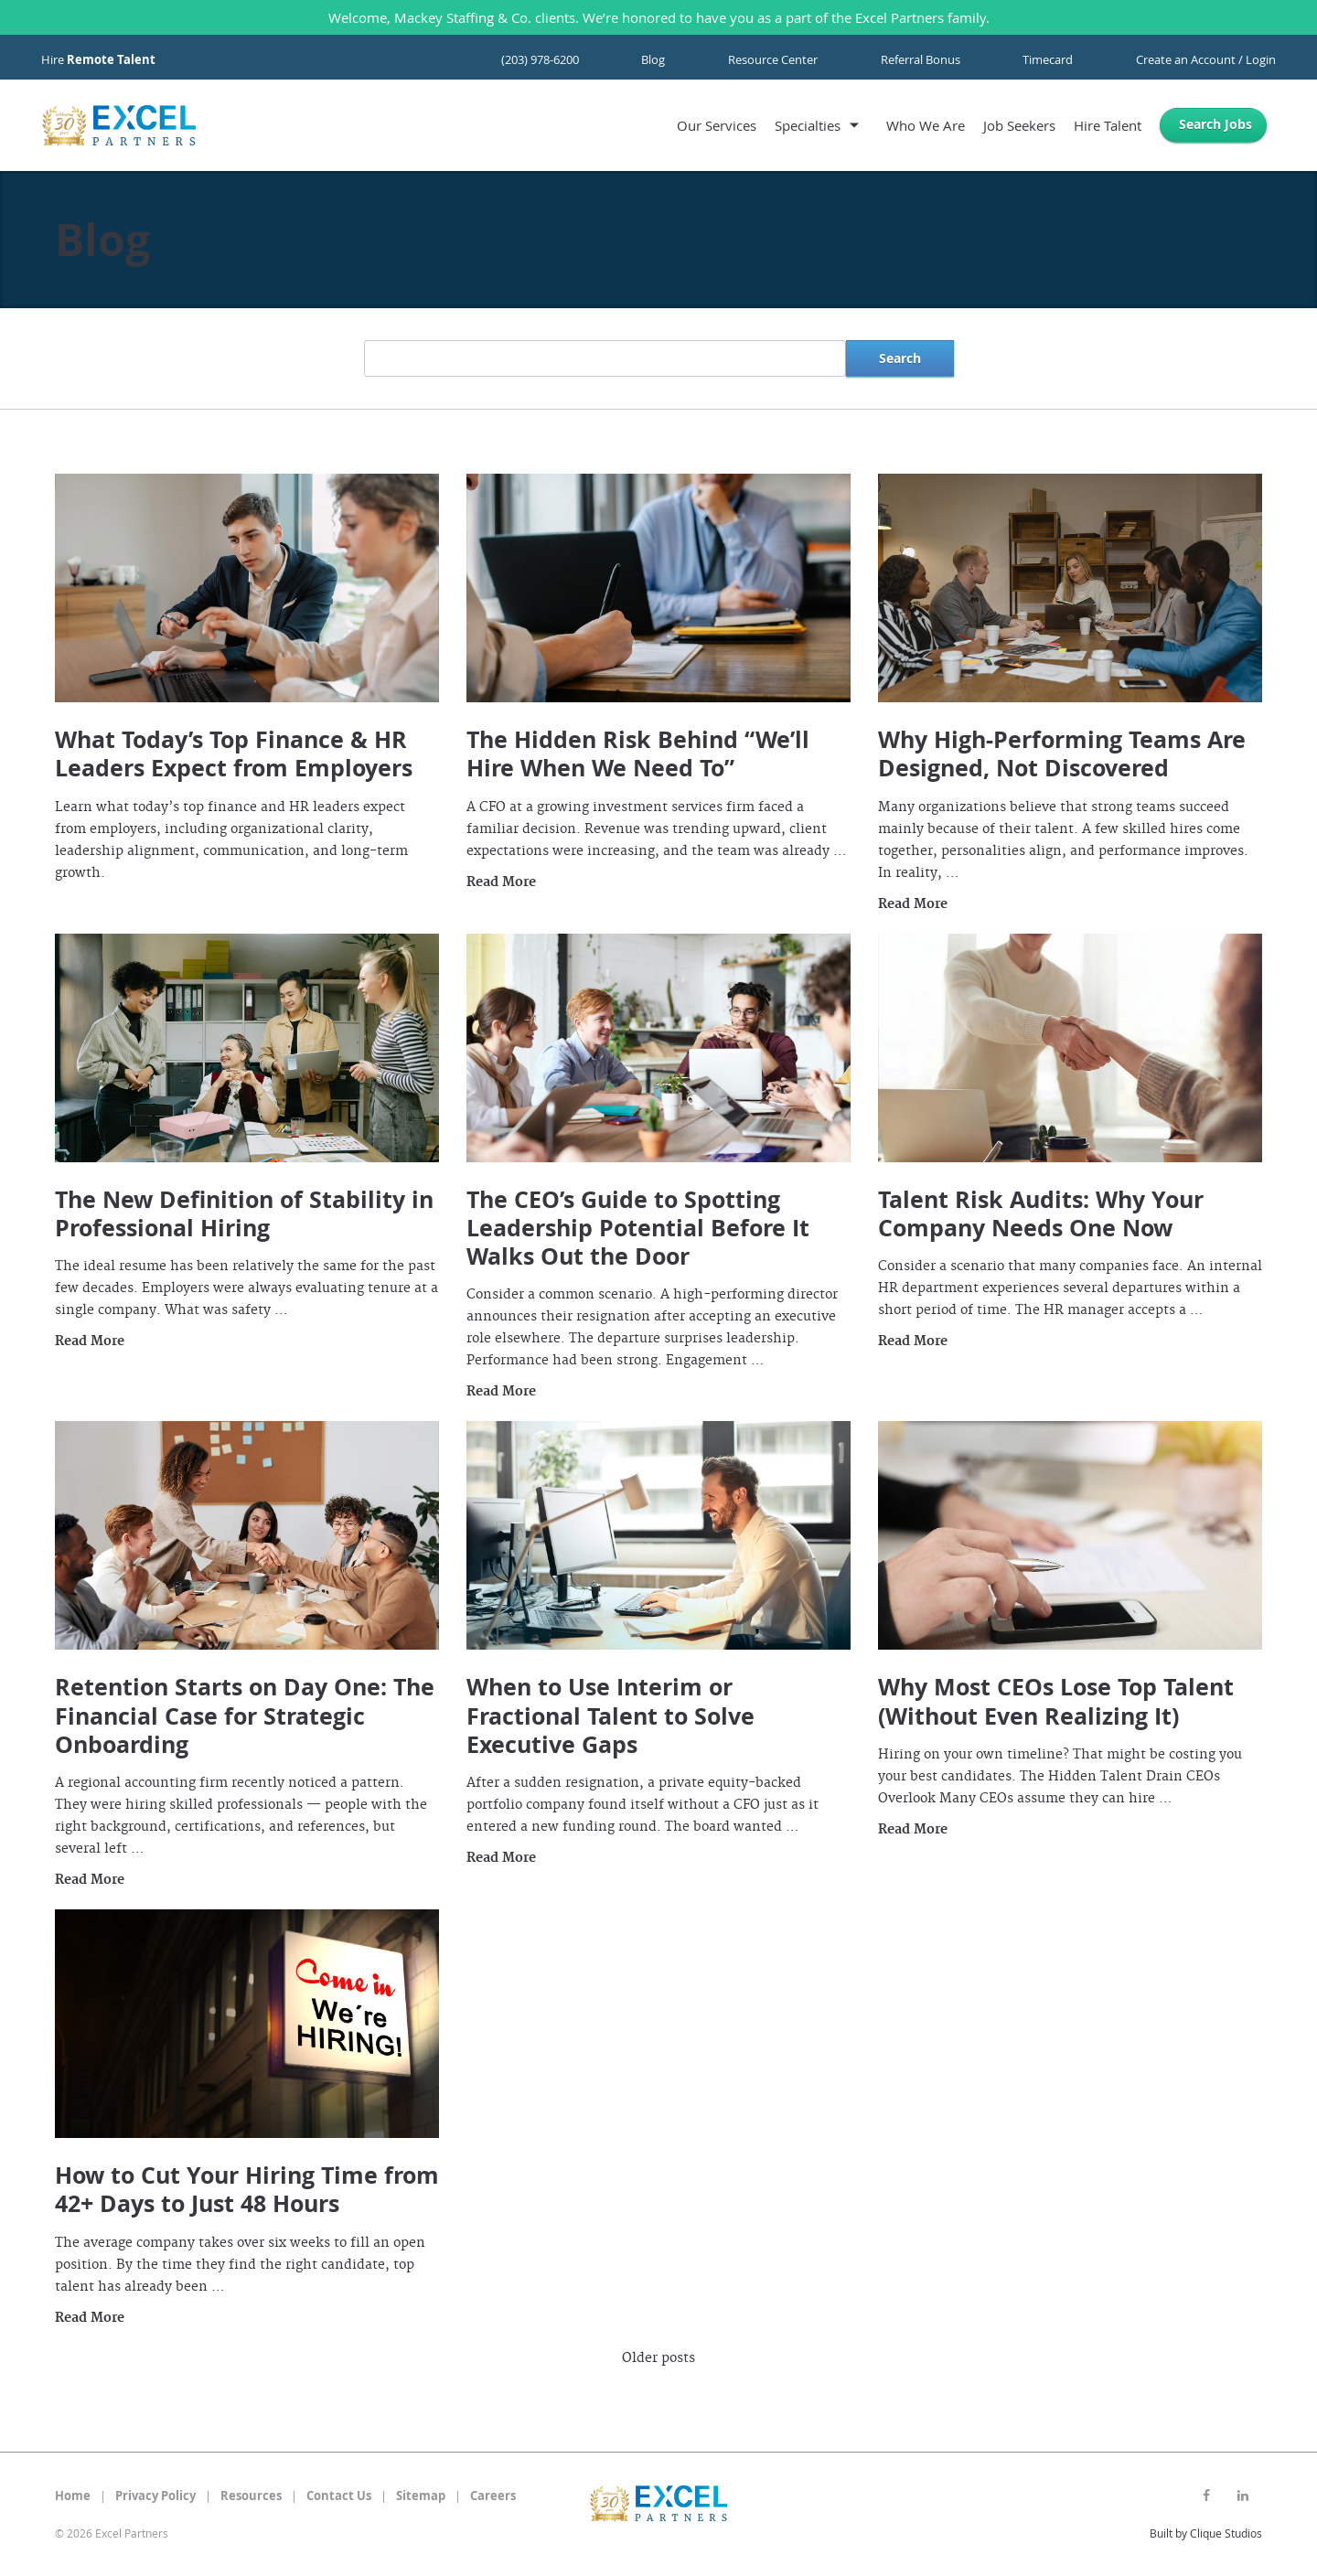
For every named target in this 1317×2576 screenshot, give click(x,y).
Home (73, 2495)
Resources (251, 2495)
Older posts (658, 2358)
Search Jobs (1215, 124)
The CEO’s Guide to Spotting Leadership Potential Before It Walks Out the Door (637, 1228)
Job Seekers (1019, 125)
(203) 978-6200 (540, 59)
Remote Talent (111, 59)
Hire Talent (1107, 125)
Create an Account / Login (1206, 59)
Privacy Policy (155, 2495)
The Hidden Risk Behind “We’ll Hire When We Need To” (637, 753)
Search (900, 358)
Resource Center (773, 59)
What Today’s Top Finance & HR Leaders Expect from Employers (233, 753)
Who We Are (925, 125)
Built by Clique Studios (1206, 2533)
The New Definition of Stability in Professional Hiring (244, 1213)
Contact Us (338, 2495)
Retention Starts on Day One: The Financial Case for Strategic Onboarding (244, 1715)
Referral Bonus (920, 59)
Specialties (808, 125)
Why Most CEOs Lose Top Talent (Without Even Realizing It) (1056, 1701)
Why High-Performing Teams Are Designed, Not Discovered (1062, 753)
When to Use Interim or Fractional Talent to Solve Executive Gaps (610, 1715)
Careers (493, 2495)
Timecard (1048, 59)
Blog (653, 59)
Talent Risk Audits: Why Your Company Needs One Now (1041, 1213)
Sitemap (420, 2495)
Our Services (716, 125)
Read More (501, 882)
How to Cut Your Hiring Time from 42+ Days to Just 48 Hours (247, 2189)
